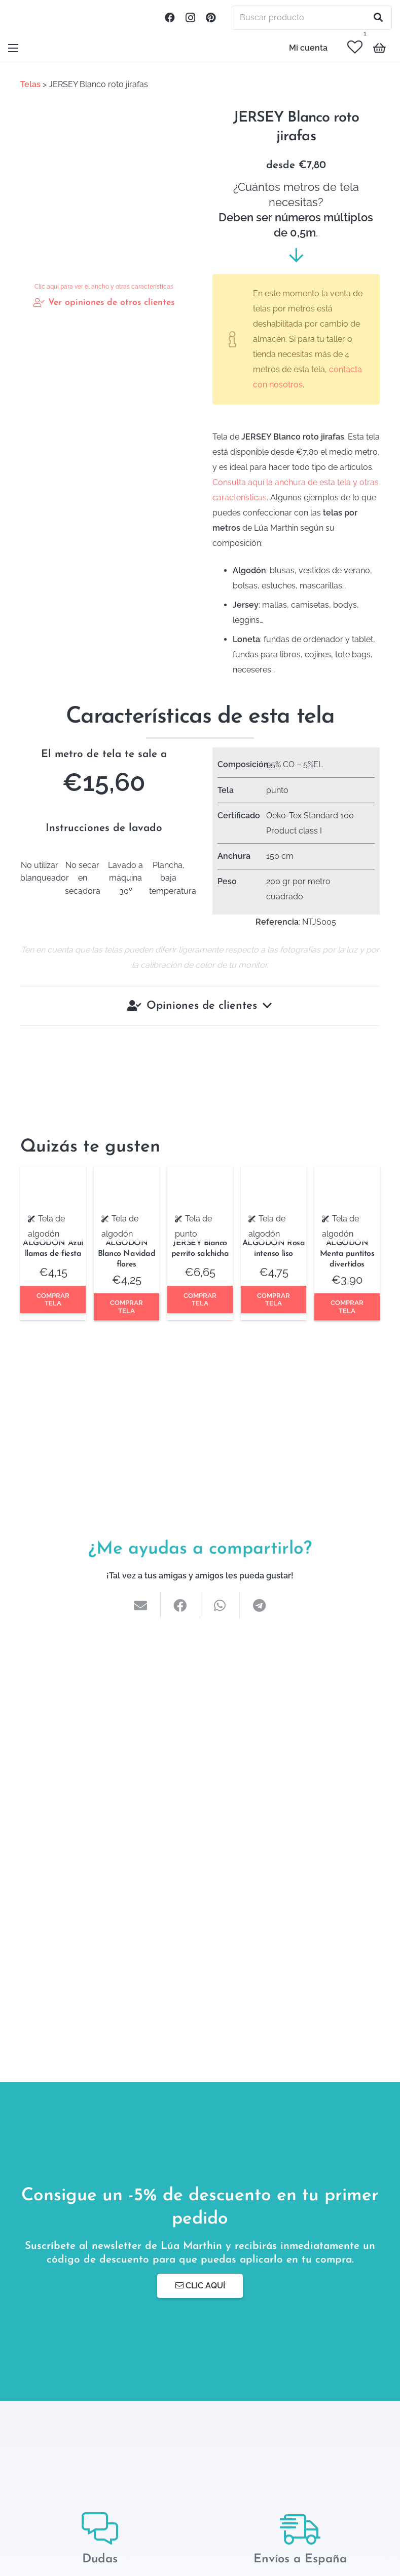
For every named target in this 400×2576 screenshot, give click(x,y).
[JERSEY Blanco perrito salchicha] (200, 1173)
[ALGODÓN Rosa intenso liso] (273, 1173)
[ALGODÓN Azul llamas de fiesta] (53, 1173)
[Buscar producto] (312, 18)
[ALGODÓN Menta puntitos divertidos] (347, 1173)
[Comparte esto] (180, 1605)
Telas (30, 84)
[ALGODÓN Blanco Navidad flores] (126, 1173)
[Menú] (13, 48)
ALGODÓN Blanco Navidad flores (126, 1254)
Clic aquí (200, 2285)
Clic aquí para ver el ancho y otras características (103, 286)
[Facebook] (170, 18)
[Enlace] (23, 18)
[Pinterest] (210, 18)
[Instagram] (190, 18)
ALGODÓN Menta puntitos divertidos (347, 1254)
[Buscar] (378, 18)
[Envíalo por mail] (141, 1605)
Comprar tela (53, 1299)
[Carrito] (380, 48)
